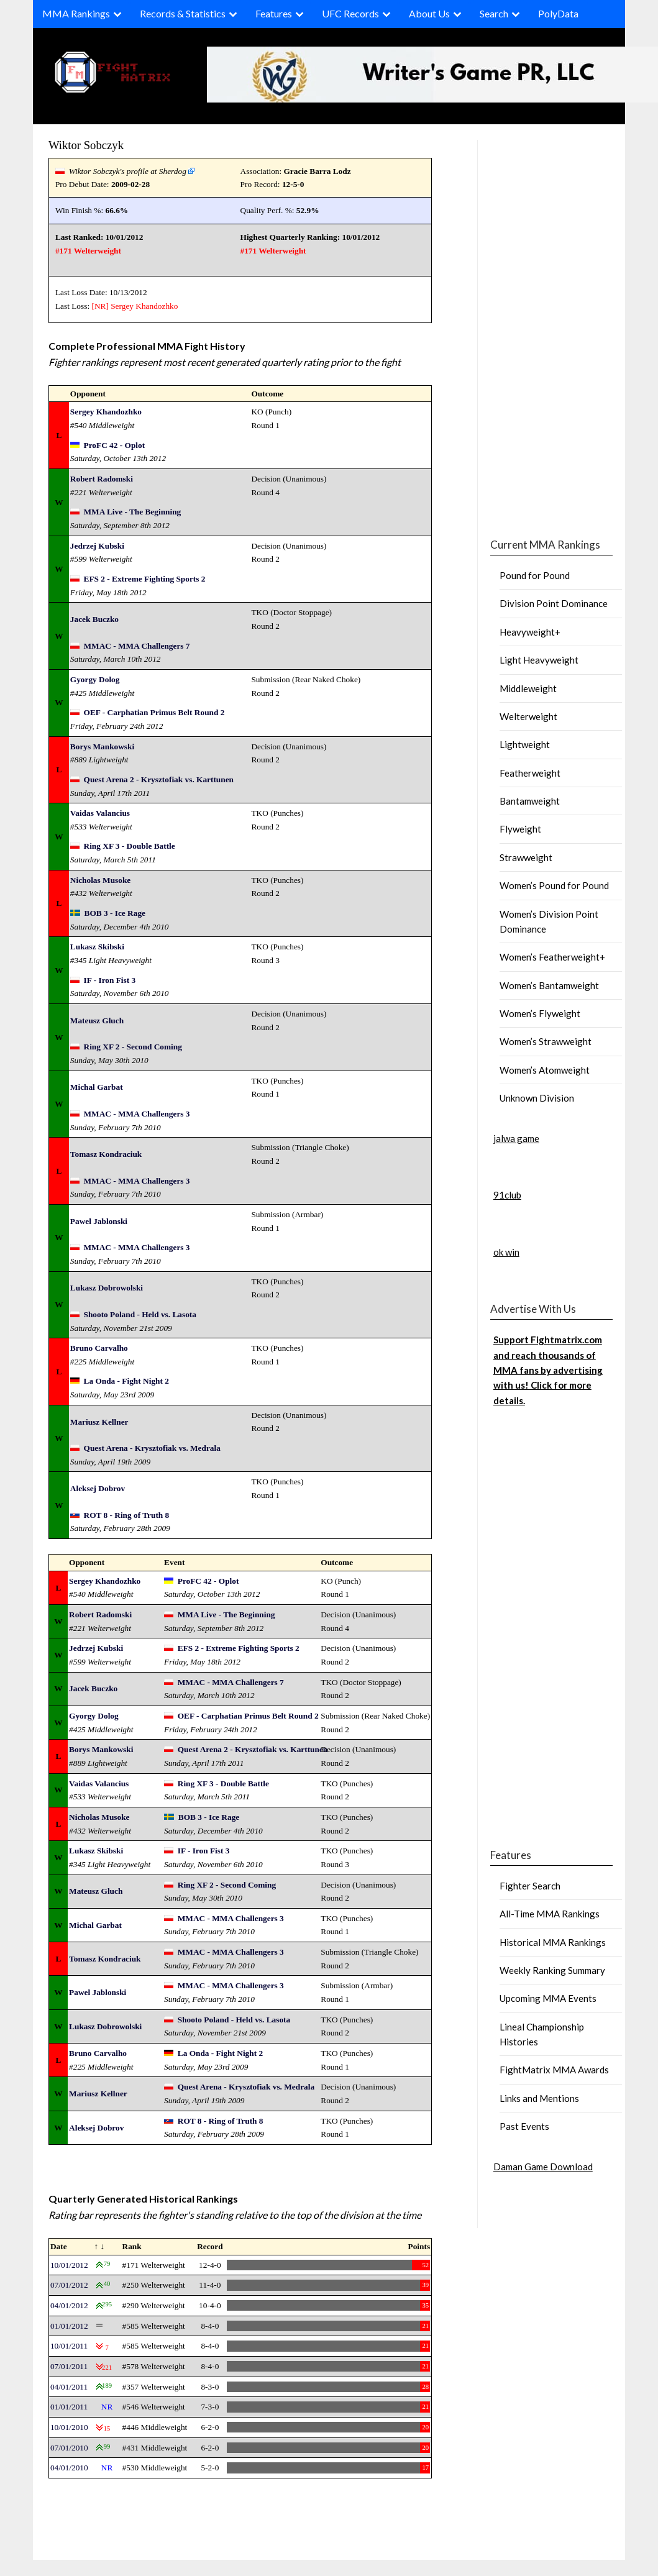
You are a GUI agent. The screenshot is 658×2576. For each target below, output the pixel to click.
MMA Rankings (76, 13)
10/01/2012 (69, 2265)
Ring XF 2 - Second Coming (133, 1046)
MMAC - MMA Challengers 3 (137, 1113)
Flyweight (520, 828)
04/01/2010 (69, 2467)
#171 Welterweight (88, 250)
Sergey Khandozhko (144, 306)
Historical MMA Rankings (553, 1942)
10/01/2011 (69, 2345)
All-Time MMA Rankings (550, 1913)
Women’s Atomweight (545, 1070)
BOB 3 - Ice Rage (115, 913)
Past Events (524, 2126)
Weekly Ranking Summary (552, 1970)
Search (494, 13)
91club (507, 1194)
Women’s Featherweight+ (552, 956)
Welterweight (528, 716)
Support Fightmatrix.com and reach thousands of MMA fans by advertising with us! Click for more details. (548, 1370)
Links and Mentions (539, 2098)
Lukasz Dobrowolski (106, 1287)
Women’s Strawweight (546, 1041)
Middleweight (528, 688)
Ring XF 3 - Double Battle (129, 846)
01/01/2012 (69, 2326)
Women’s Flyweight (540, 1013)
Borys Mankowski (102, 746)
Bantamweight (530, 800)
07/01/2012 (69, 2285)
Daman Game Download (543, 2166)
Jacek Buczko (94, 619)
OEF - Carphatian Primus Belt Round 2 (154, 712)
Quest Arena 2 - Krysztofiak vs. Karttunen (159, 779)
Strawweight (526, 857)
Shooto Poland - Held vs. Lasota (140, 1314)
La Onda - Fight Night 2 (126, 1381)
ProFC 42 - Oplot (114, 445)
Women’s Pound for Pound (554, 885)
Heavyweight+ (530, 631)
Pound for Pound (535, 575)
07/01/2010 (69, 2447)
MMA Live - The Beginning (132, 511)
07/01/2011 (69, 2366)
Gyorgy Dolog (95, 679)
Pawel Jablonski (98, 1221)
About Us (429, 13)
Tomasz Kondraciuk (106, 1154)
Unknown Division (537, 1097)
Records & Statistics (183, 13)
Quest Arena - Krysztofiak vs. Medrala (152, 1448)
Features (273, 13)
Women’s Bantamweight (549, 985)
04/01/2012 (69, 2305)
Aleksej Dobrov (97, 1488)
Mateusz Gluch (97, 1020)
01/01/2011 (69, 2406)
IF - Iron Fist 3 (110, 980)
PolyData (558, 13)
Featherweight (530, 773)
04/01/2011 (69, 2386)
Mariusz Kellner (99, 1422)
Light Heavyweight (539, 659)
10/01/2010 (69, 2427)
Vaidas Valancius (100, 813)
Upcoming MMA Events (548, 1998)
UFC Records (350, 13)
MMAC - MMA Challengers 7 (137, 646)
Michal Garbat (96, 1087)
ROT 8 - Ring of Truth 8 (127, 1515)
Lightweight (525, 744)
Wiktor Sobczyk (86, 145)
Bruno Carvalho (99, 1348)
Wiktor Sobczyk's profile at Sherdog (127, 171)
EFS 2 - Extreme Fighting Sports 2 (145, 578)
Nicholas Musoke (100, 880)
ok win (506, 1252)
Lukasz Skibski (97, 946)
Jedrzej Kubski (97, 545)
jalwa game (516, 1138)
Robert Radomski (101, 478)
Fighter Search (530, 1885)
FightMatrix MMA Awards (554, 2069)
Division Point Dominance (554, 603)
